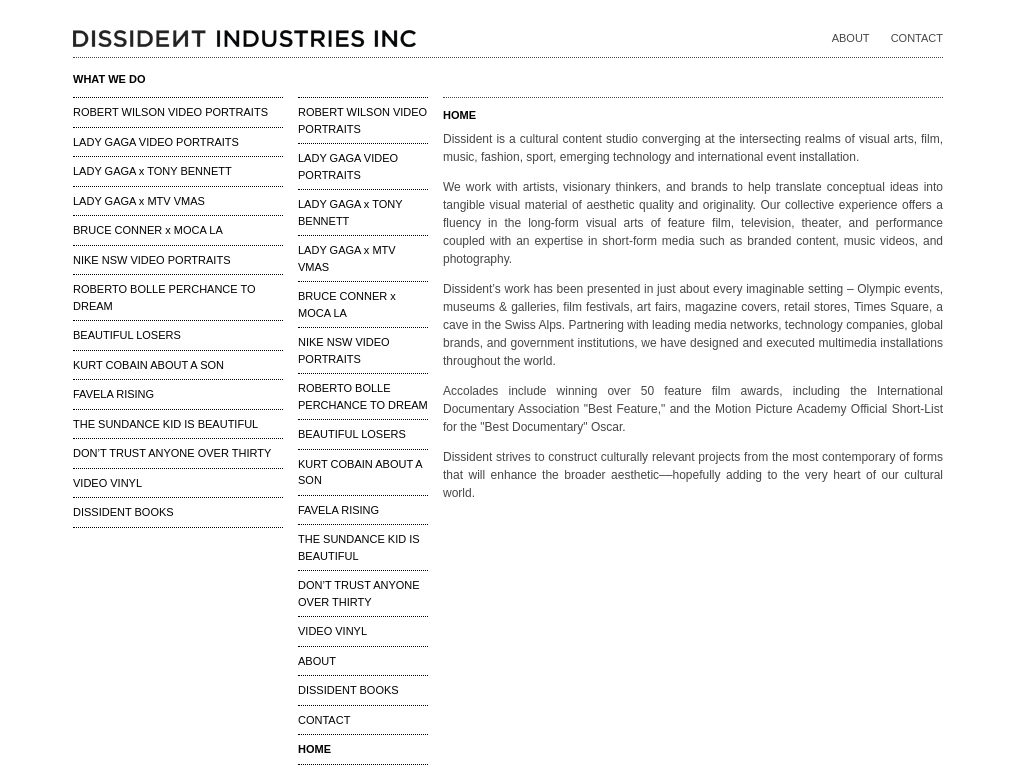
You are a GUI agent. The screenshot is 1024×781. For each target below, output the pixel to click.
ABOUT (851, 38)
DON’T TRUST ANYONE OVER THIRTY (172, 453)
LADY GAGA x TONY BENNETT (152, 171)
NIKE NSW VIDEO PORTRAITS (152, 260)
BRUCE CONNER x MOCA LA (148, 230)
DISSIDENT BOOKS (123, 512)
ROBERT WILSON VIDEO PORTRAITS (170, 112)
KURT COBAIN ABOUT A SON (148, 365)
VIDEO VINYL (107, 483)
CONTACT (917, 38)
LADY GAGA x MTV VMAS (139, 201)
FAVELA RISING (113, 394)
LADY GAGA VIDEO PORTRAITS (156, 142)
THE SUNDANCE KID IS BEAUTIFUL (165, 424)
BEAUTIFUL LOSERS (127, 335)
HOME (314, 749)
